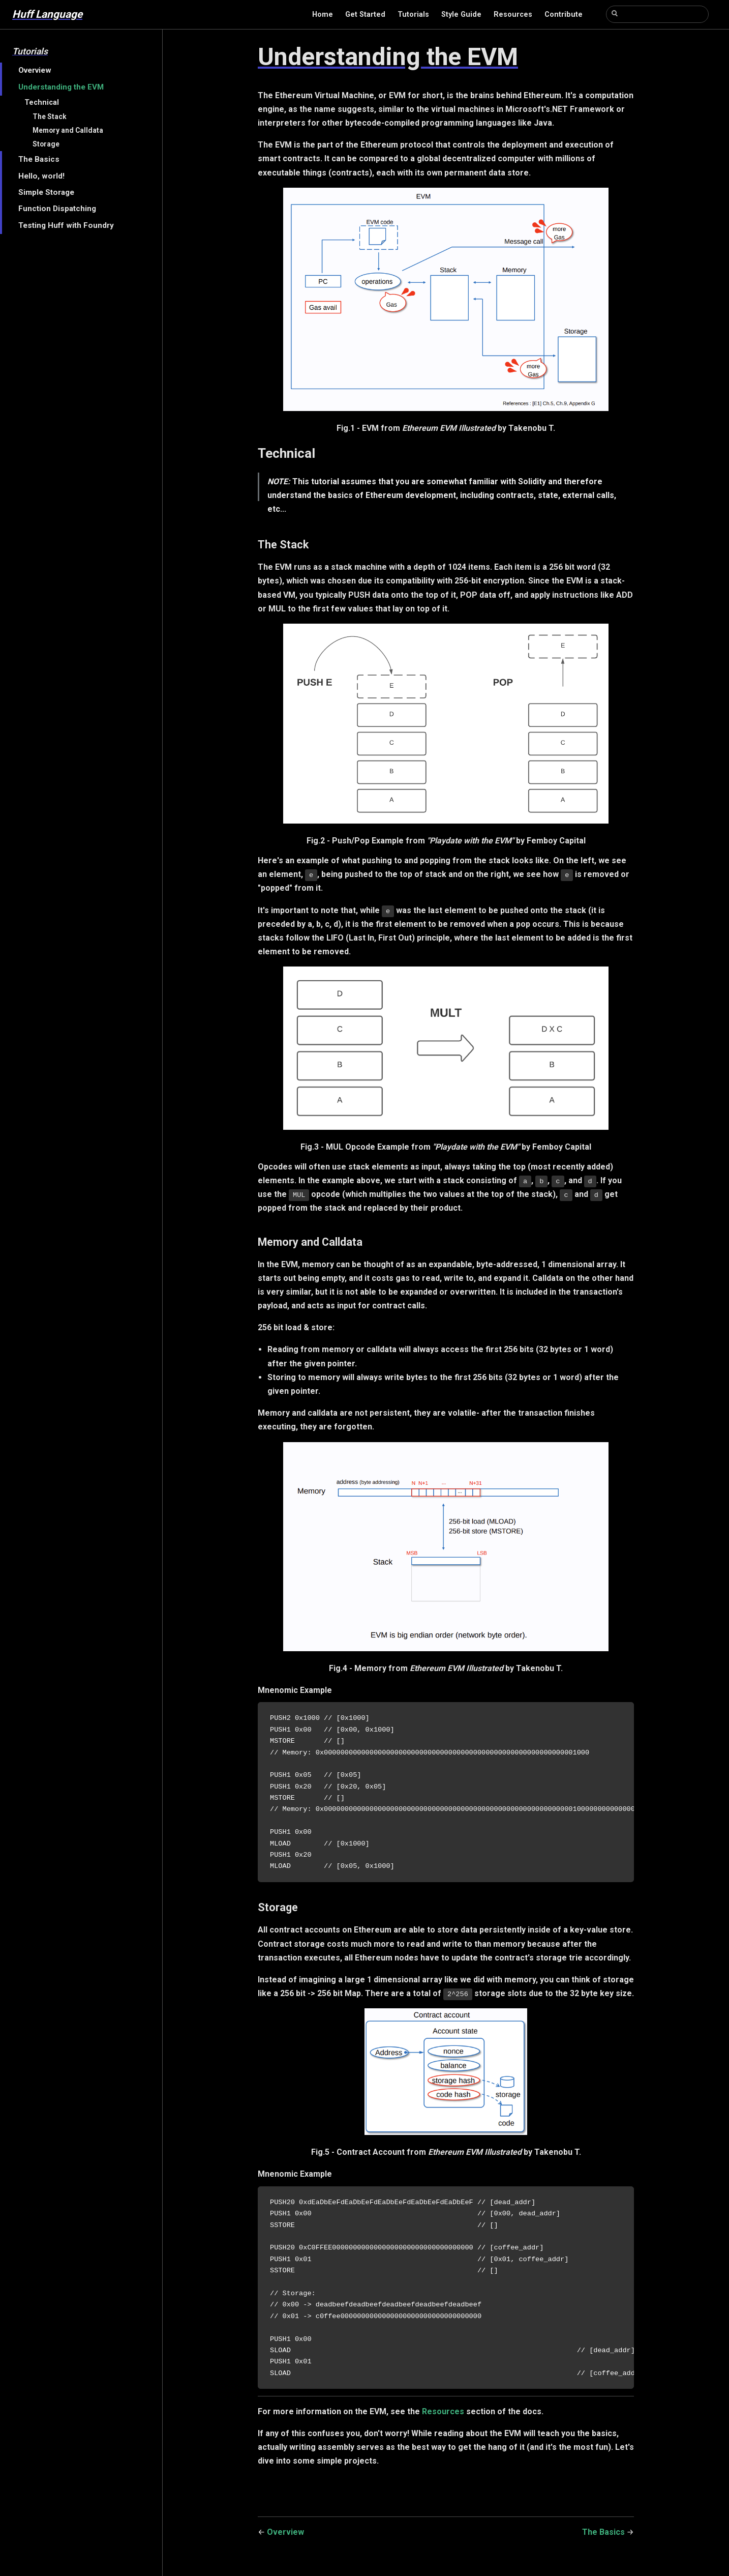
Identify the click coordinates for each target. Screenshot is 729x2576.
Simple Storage (46, 192)
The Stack (50, 116)
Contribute (563, 14)
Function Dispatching (57, 208)
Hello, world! (41, 176)
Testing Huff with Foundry (66, 225)
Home (322, 14)
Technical (41, 102)
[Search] (657, 14)
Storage (46, 144)
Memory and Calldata (68, 130)
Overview (34, 70)
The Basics (38, 159)
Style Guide (461, 14)
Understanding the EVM (61, 87)
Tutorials (413, 14)
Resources (513, 14)
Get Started (365, 14)
